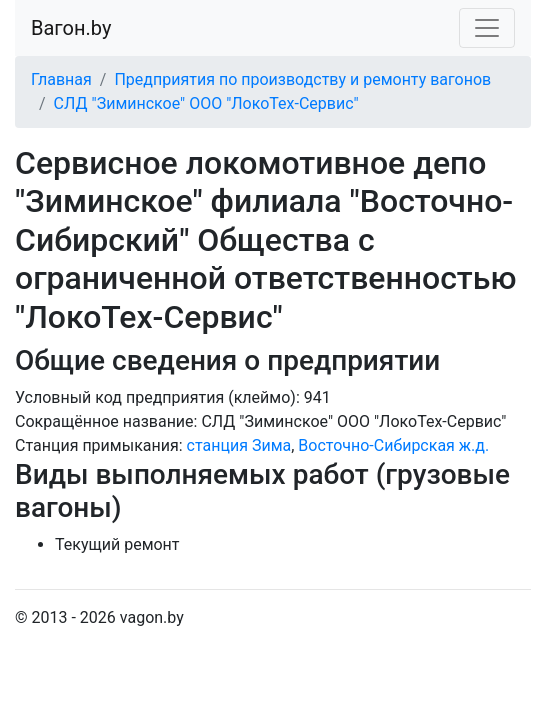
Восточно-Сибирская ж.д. (393, 445)
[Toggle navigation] (487, 28)
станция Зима (239, 445)
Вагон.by (71, 28)
